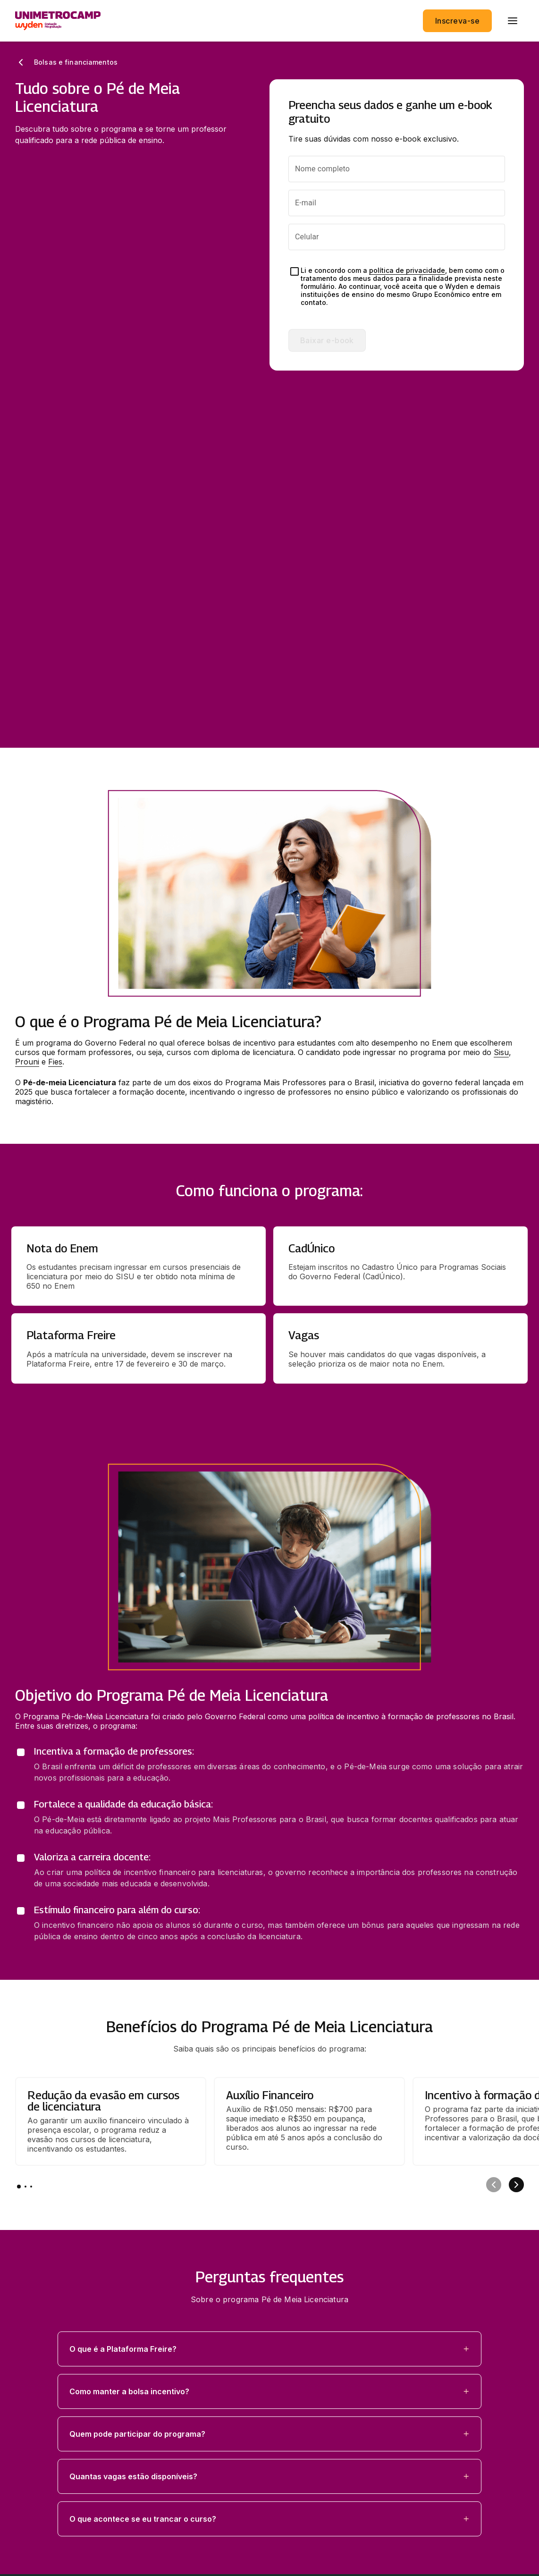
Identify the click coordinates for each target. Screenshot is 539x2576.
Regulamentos (36, 2484)
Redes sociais (41, 2410)
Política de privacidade (51, 2467)
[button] (269, 2009)
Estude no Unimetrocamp (67, 2342)
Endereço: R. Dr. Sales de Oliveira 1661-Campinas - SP (108, 2501)
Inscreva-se (457, 20)
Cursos (27, 2319)
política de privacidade (407, 270)
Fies (55, 721)
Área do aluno (44, 2387)
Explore (29, 2365)
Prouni (27, 721)
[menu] (512, 20)
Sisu (501, 712)
